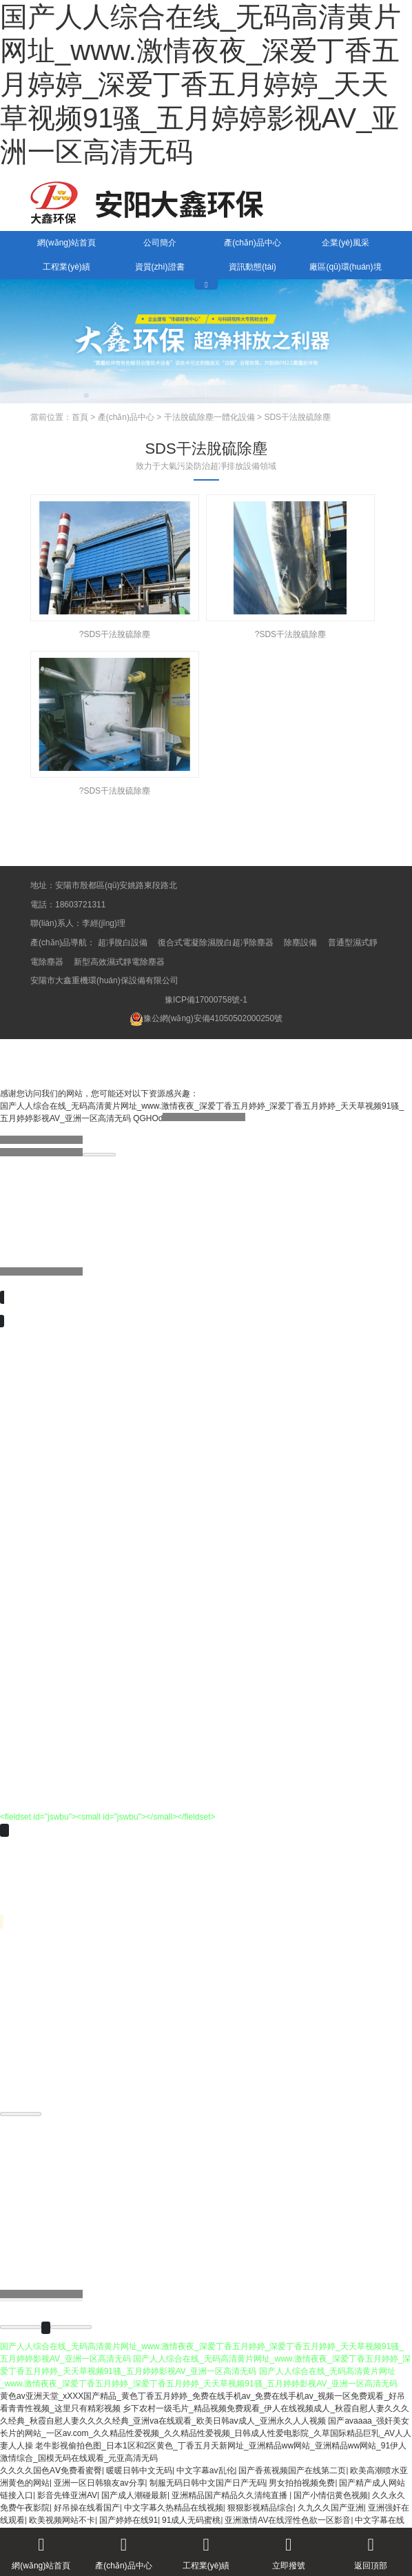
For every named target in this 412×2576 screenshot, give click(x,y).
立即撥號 (288, 2549)
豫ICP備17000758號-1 (206, 1000)
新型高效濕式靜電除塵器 (119, 962)
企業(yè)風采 (345, 243)
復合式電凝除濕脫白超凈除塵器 (216, 942)
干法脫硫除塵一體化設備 (209, 417)
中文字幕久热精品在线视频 (173, 2508)
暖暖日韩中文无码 (139, 2470)
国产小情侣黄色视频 (330, 2495)
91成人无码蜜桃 (191, 2520)
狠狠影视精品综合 (260, 2508)
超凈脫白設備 (122, 942)
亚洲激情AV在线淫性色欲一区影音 (288, 2520)
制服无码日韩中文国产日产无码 (207, 2483)
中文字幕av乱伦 (205, 2470)
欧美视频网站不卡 (62, 2520)
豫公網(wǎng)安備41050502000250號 (206, 1018)
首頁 (80, 417)
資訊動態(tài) (252, 267)
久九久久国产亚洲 (331, 2508)
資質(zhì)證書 (160, 267)
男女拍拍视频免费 (302, 2483)
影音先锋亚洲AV (67, 2495)
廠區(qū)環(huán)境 (345, 267)
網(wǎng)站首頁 (66, 243)
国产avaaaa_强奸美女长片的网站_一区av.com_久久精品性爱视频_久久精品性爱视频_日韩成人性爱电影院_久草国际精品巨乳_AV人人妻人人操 (205, 2433)
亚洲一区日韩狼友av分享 (99, 2483)
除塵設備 (300, 942)
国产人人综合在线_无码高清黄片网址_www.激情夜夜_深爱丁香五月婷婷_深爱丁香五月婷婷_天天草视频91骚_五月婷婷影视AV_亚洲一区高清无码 (200, 84)
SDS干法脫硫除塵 (297, 417)
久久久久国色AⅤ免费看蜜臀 (51, 2470)
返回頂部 (370, 2549)
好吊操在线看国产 (87, 2508)
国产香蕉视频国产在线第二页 (292, 2470)
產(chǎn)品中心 (252, 243)
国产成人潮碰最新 (134, 2495)
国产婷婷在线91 (128, 2520)
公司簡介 (159, 243)
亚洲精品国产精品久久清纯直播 (230, 2495)
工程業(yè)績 (66, 267)
